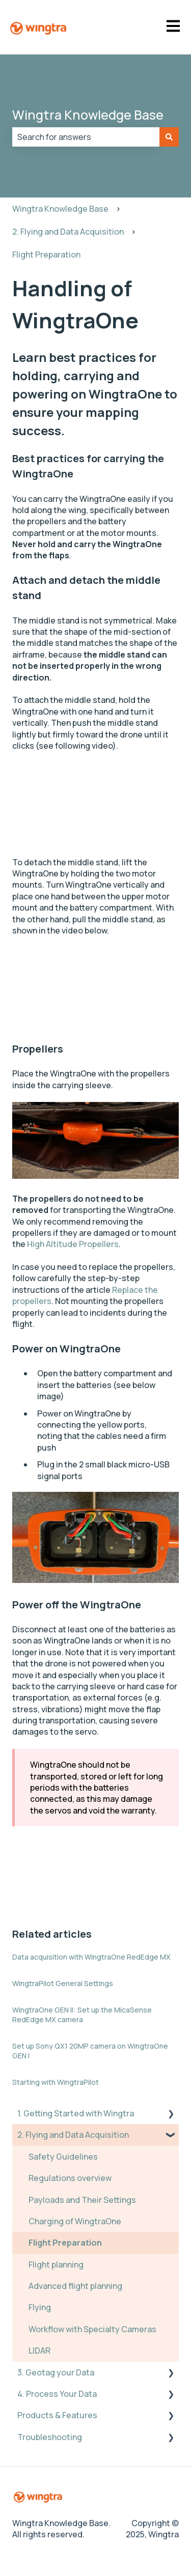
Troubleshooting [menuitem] (49, 2437)
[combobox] (85, 137)
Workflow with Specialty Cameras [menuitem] (92, 2329)
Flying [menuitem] (40, 2307)
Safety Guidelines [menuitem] (63, 2156)
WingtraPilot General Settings (62, 1983)
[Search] (169, 137)
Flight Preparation (46, 254)
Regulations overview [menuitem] (70, 2178)
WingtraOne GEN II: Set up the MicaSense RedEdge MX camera (82, 2015)
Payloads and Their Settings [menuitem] (82, 2199)
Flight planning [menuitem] (56, 2264)
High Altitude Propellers (73, 1244)
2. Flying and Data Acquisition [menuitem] (73, 2134)
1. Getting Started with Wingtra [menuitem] (75, 2113)
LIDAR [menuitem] (39, 2350)
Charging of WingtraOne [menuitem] (75, 2221)
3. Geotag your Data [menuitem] (55, 2372)
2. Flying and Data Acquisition (68, 231)
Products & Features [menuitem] (57, 2415)
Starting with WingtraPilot (55, 2082)
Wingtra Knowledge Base (87, 115)
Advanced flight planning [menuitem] (75, 2285)
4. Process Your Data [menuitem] (57, 2393)
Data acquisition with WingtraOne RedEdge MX (91, 1957)
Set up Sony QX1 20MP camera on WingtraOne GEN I (90, 2051)
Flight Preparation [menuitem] (65, 2242)
